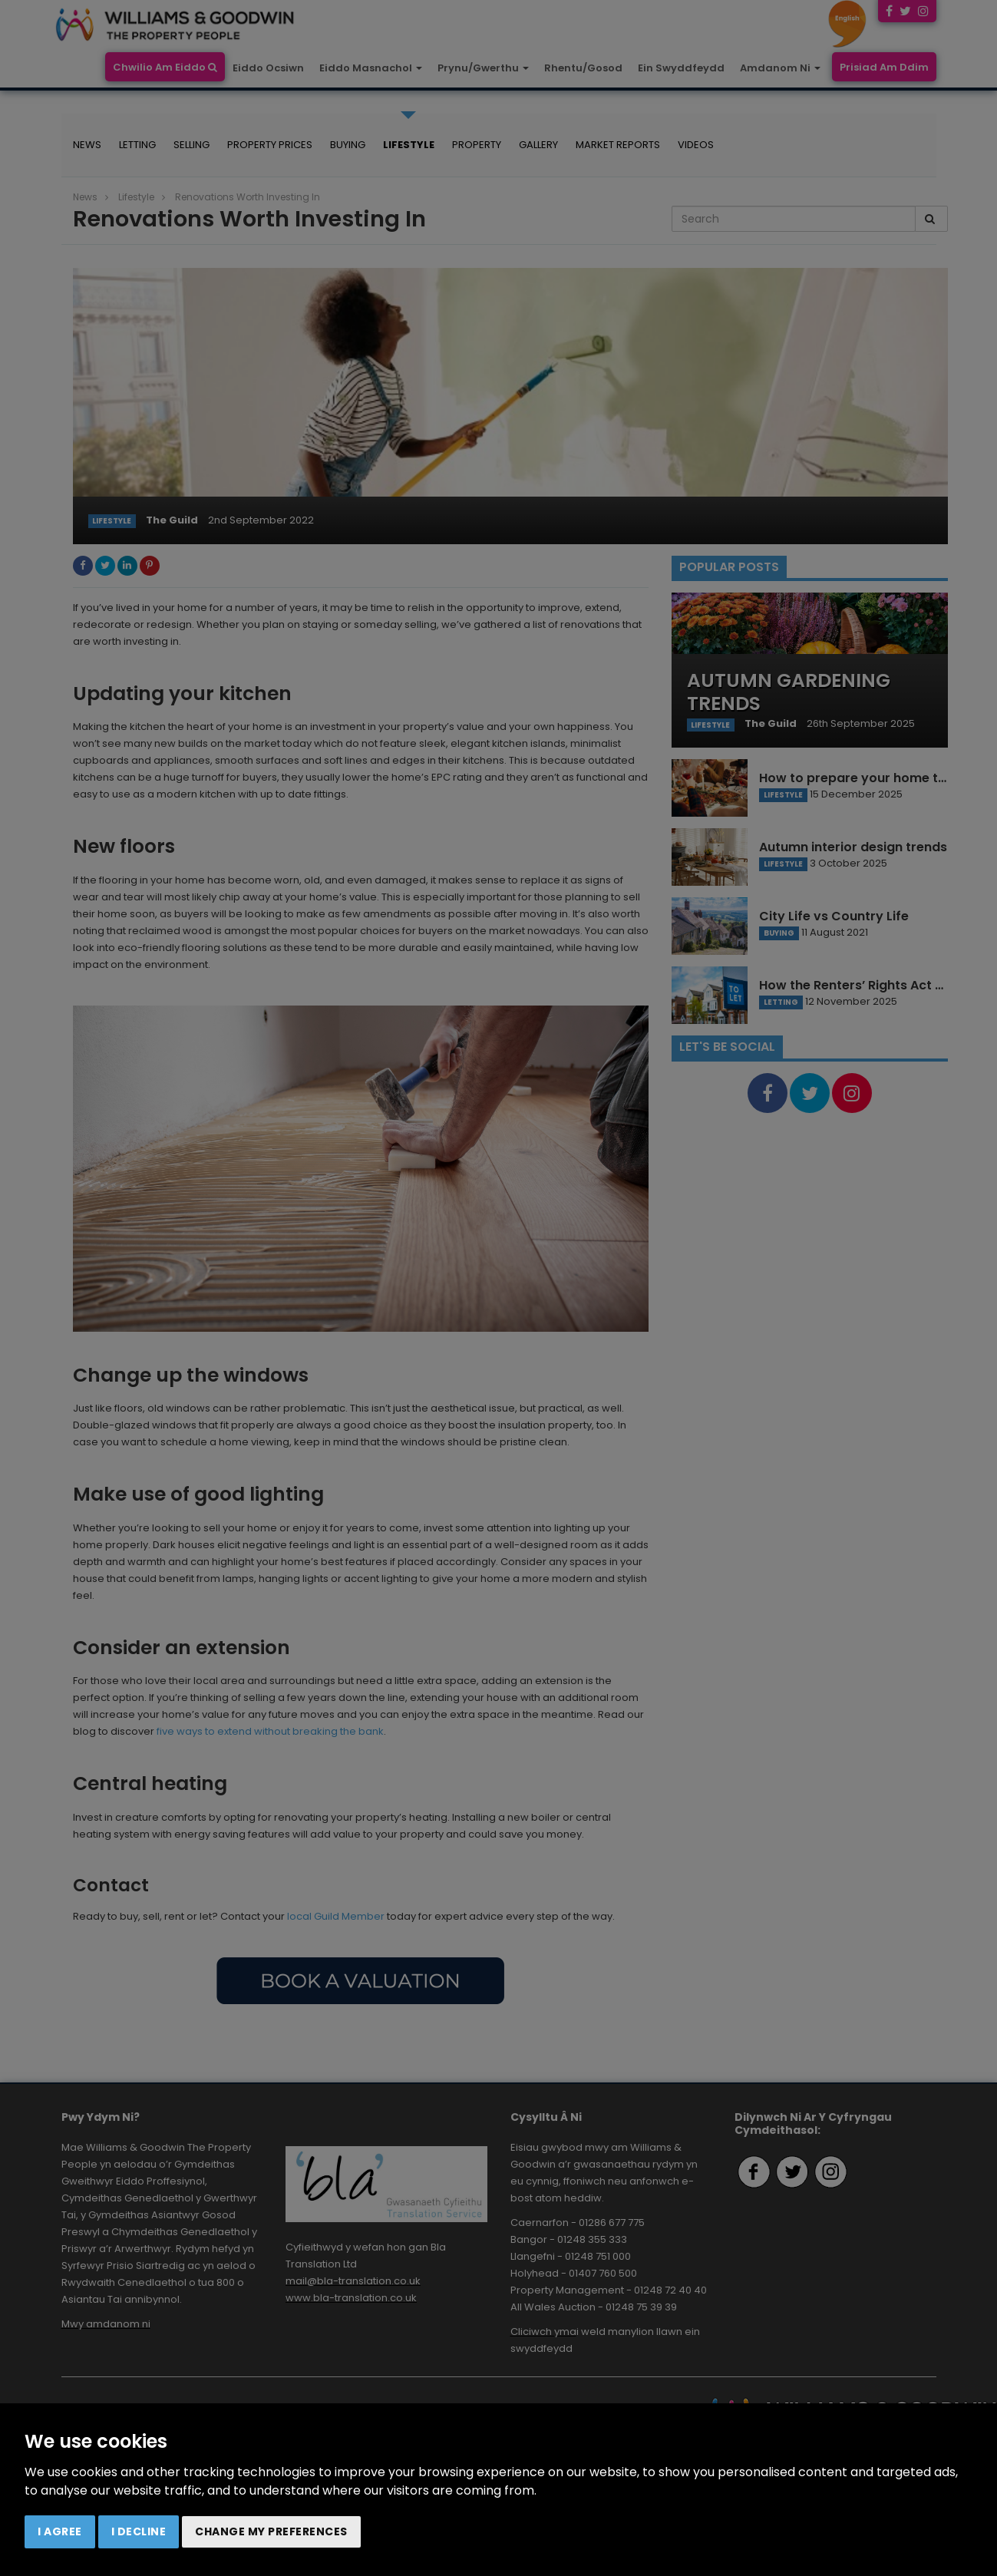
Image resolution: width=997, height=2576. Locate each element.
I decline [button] (139, 2531)
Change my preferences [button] (271, 2531)
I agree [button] (60, 2531)
